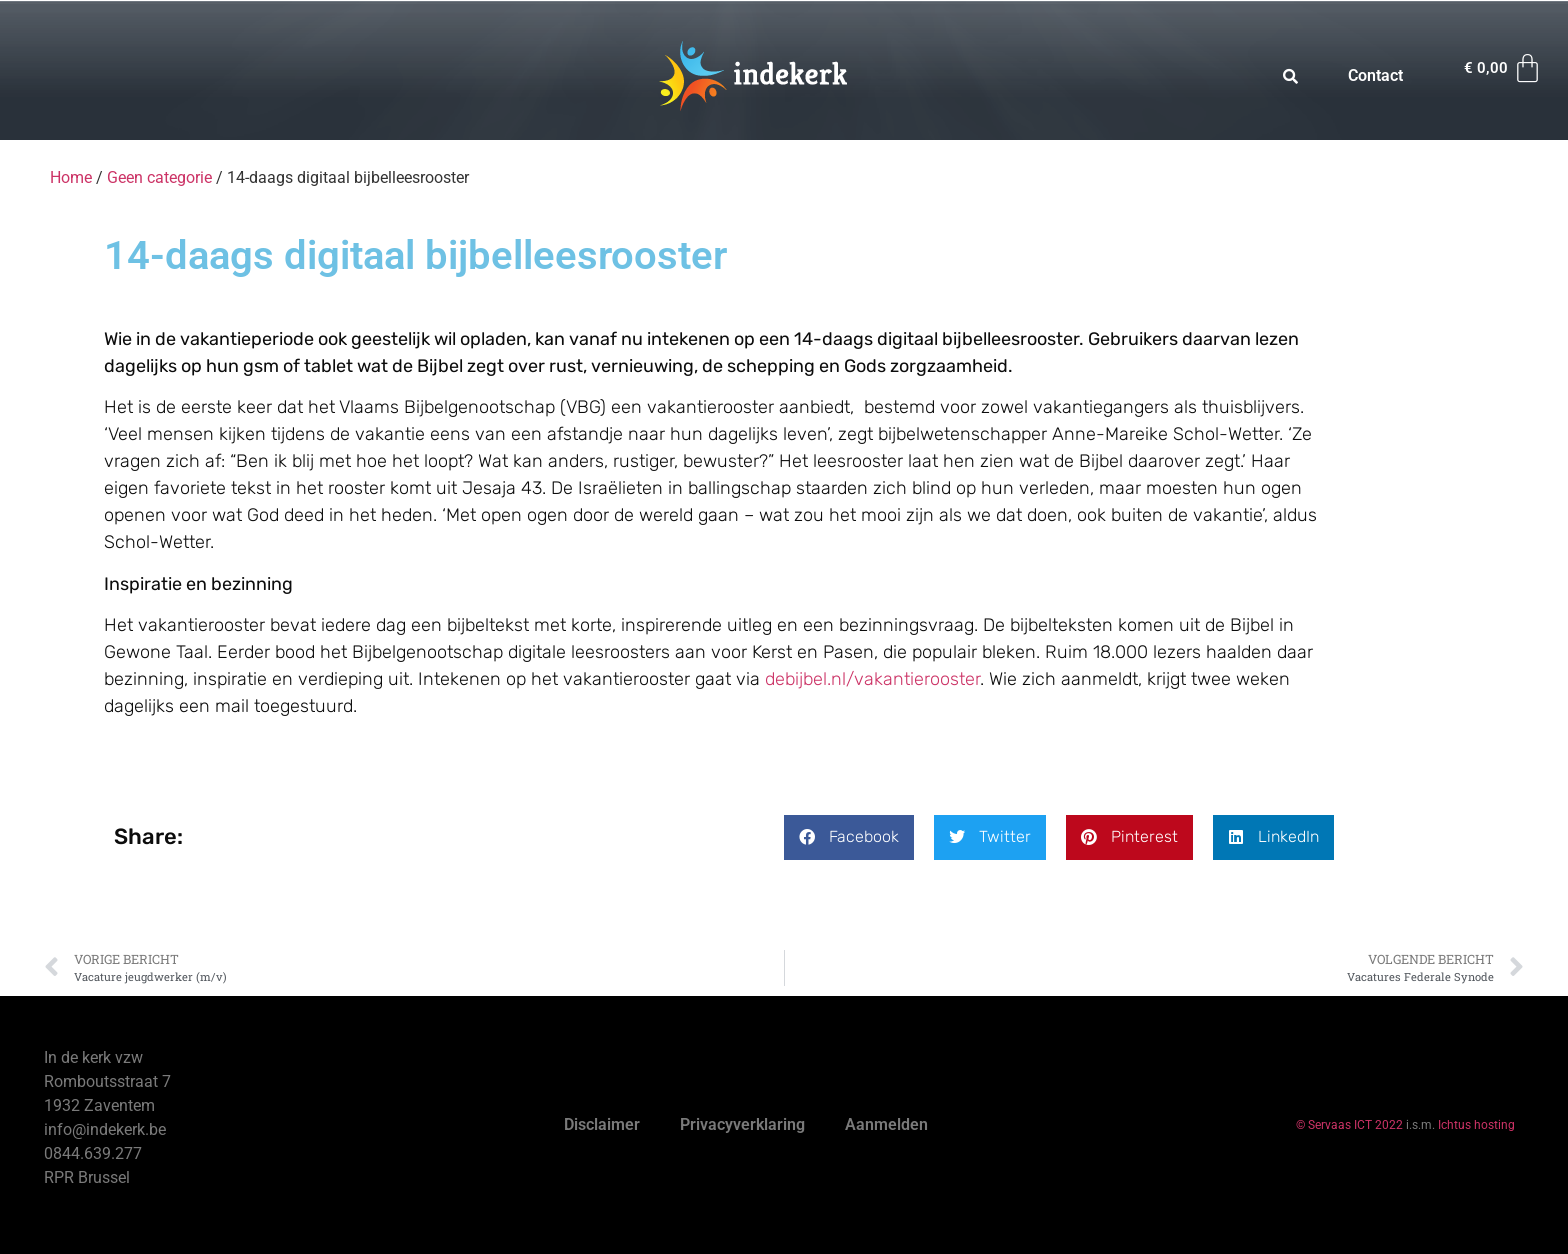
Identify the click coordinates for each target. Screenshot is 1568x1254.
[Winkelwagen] (1504, 68)
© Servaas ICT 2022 (1349, 1125)
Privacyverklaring (742, 1124)
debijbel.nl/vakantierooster (872, 679)
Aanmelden (886, 1124)
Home (71, 177)
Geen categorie (159, 177)
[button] (849, 837)
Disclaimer (602, 1124)
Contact (1375, 75)
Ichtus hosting (1476, 1125)
